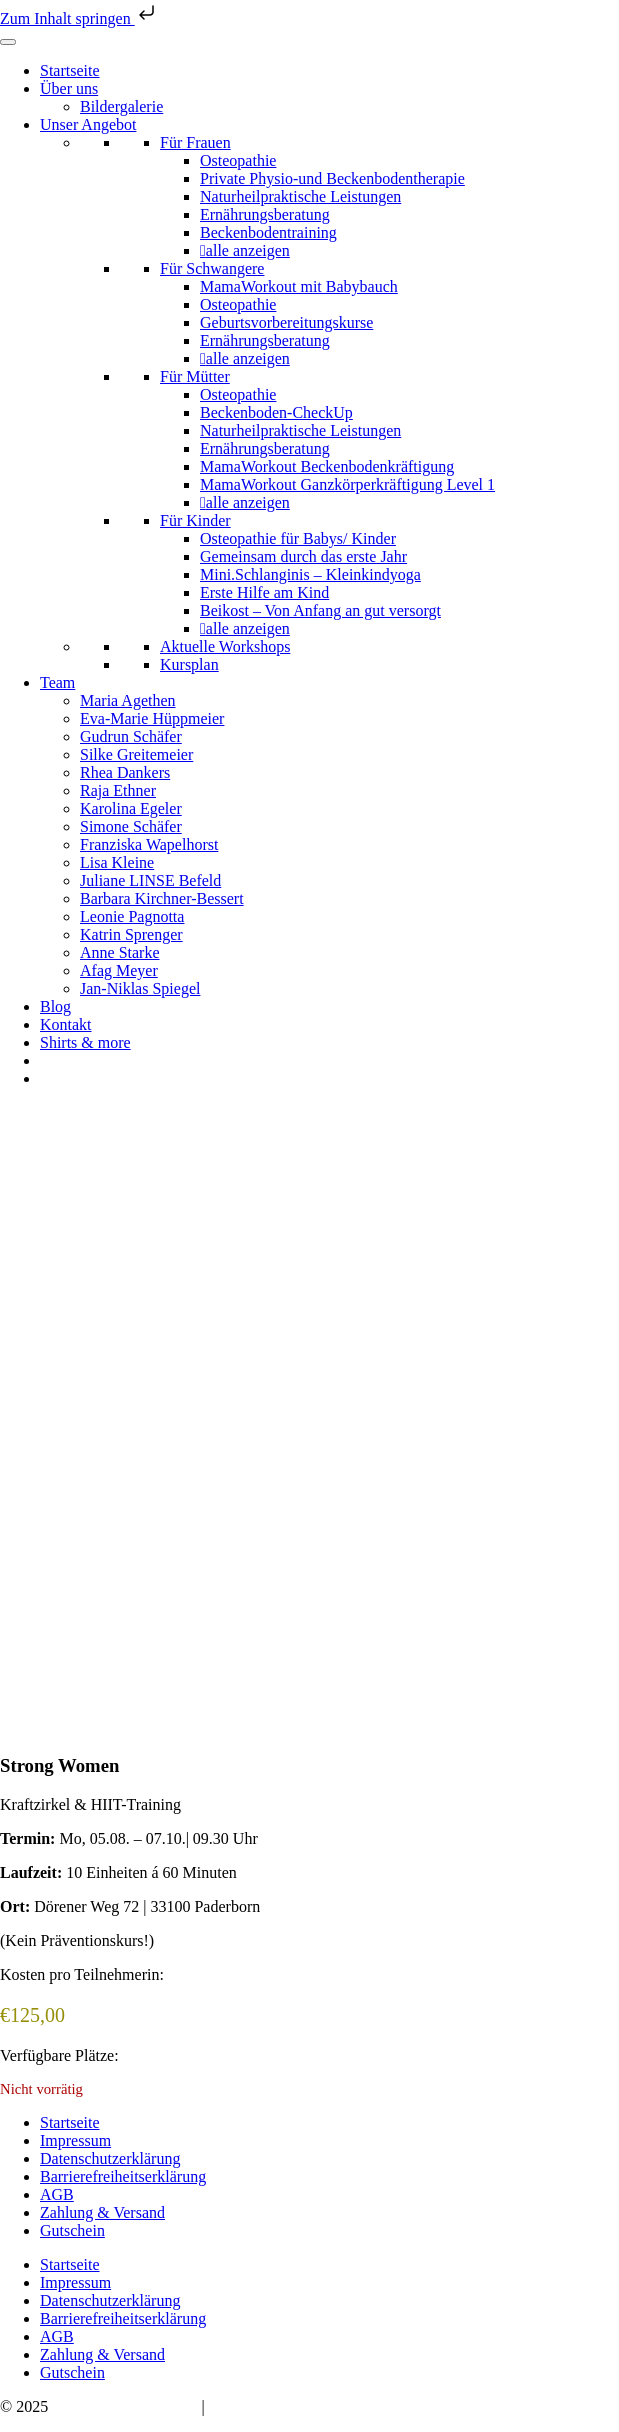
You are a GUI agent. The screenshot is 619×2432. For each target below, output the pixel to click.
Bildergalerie (121, 106)
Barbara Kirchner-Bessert (162, 898)
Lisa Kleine (117, 862)
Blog (55, 1006)
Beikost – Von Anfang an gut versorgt (320, 610)
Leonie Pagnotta (132, 916)
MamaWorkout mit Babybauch (299, 286)
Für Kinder (195, 520)
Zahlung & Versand (102, 2212)
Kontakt (66, 1024)
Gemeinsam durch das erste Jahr (303, 556)
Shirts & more (85, 1042)
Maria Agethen (128, 700)
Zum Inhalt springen (79, 18)
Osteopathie (238, 160)
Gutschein (72, 2230)
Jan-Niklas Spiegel (140, 988)
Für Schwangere (212, 268)
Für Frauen (195, 142)
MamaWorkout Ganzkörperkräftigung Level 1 (347, 484)
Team (57, 682)
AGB (57, 2194)
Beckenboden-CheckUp (276, 412)
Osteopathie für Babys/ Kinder (298, 538)
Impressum (75, 2140)
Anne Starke (120, 952)
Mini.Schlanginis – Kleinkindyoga (310, 574)
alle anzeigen (248, 250)
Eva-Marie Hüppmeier (152, 718)
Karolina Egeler (131, 808)
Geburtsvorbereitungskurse (286, 322)
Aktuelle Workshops (225, 646)
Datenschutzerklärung (110, 2158)
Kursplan (189, 664)
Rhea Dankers (125, 772)
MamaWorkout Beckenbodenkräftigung (327, 466)
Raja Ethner (118, 790)
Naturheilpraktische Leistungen (300, 196)
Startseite (70, 70)
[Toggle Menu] (8, 42)
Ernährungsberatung (265, 214)
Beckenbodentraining (268, 232)
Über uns (69, 88)
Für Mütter (195, 376)
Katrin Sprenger (131, 934)
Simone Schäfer (131, 826)
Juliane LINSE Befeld (150, 880)
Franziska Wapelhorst (149, 844)
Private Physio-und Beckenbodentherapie (332, 178)
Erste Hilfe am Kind (264, 592)
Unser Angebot (88, 124)
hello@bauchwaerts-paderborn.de (317, 2406)
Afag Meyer (119, 970)
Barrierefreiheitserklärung (123, 2176)
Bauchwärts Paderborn (124, 2406)
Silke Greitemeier (136, 754)
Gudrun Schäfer (131, 736)
